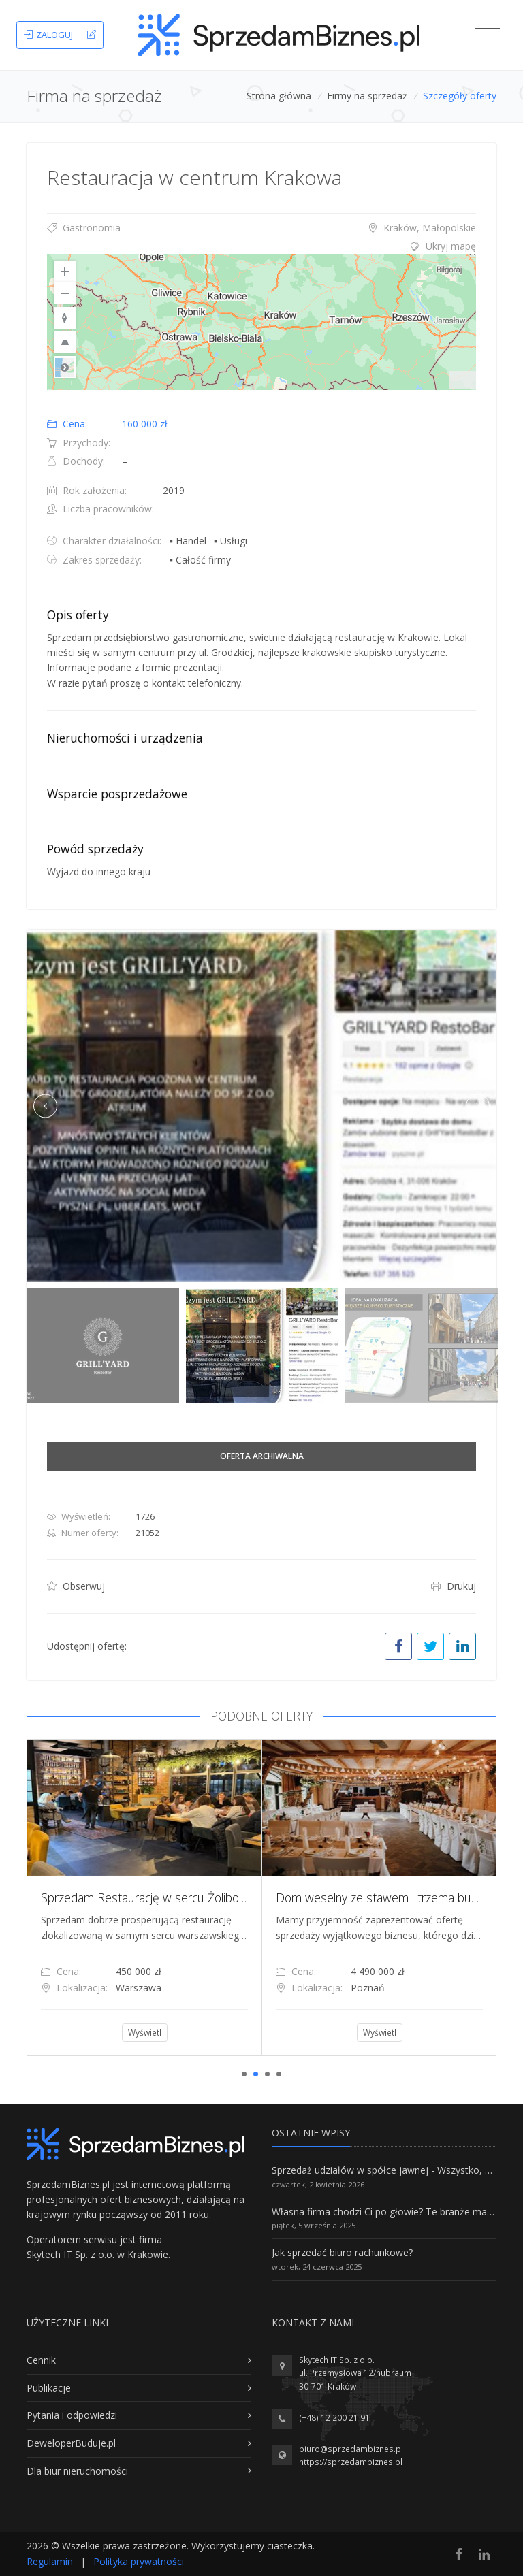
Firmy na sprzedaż (367, 95)
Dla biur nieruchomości (77, 2470)
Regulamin (50, 2561)
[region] (261, 322)
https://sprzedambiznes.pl (350, 2462)
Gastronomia (84, 227)
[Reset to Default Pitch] (65, 342)
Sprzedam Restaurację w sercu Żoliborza (176, 1897)
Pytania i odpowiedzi (72, 2415)
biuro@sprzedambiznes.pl (351, 2449)
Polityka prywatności (138, 2561)
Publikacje (49, 2387)
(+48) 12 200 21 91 (334, 2418)
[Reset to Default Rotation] (65, 318)
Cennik (41, 2359)
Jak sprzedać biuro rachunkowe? (342, 2252)
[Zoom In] (65, 271)
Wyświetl (172, 2032)
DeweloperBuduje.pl (71, 2442)
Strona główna (279, 95)
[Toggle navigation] (487, 35)
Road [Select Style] (65, 367)
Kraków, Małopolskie (422, 227)
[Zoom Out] (65, 293)
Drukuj (453, 1586)
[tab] (261, 246)
